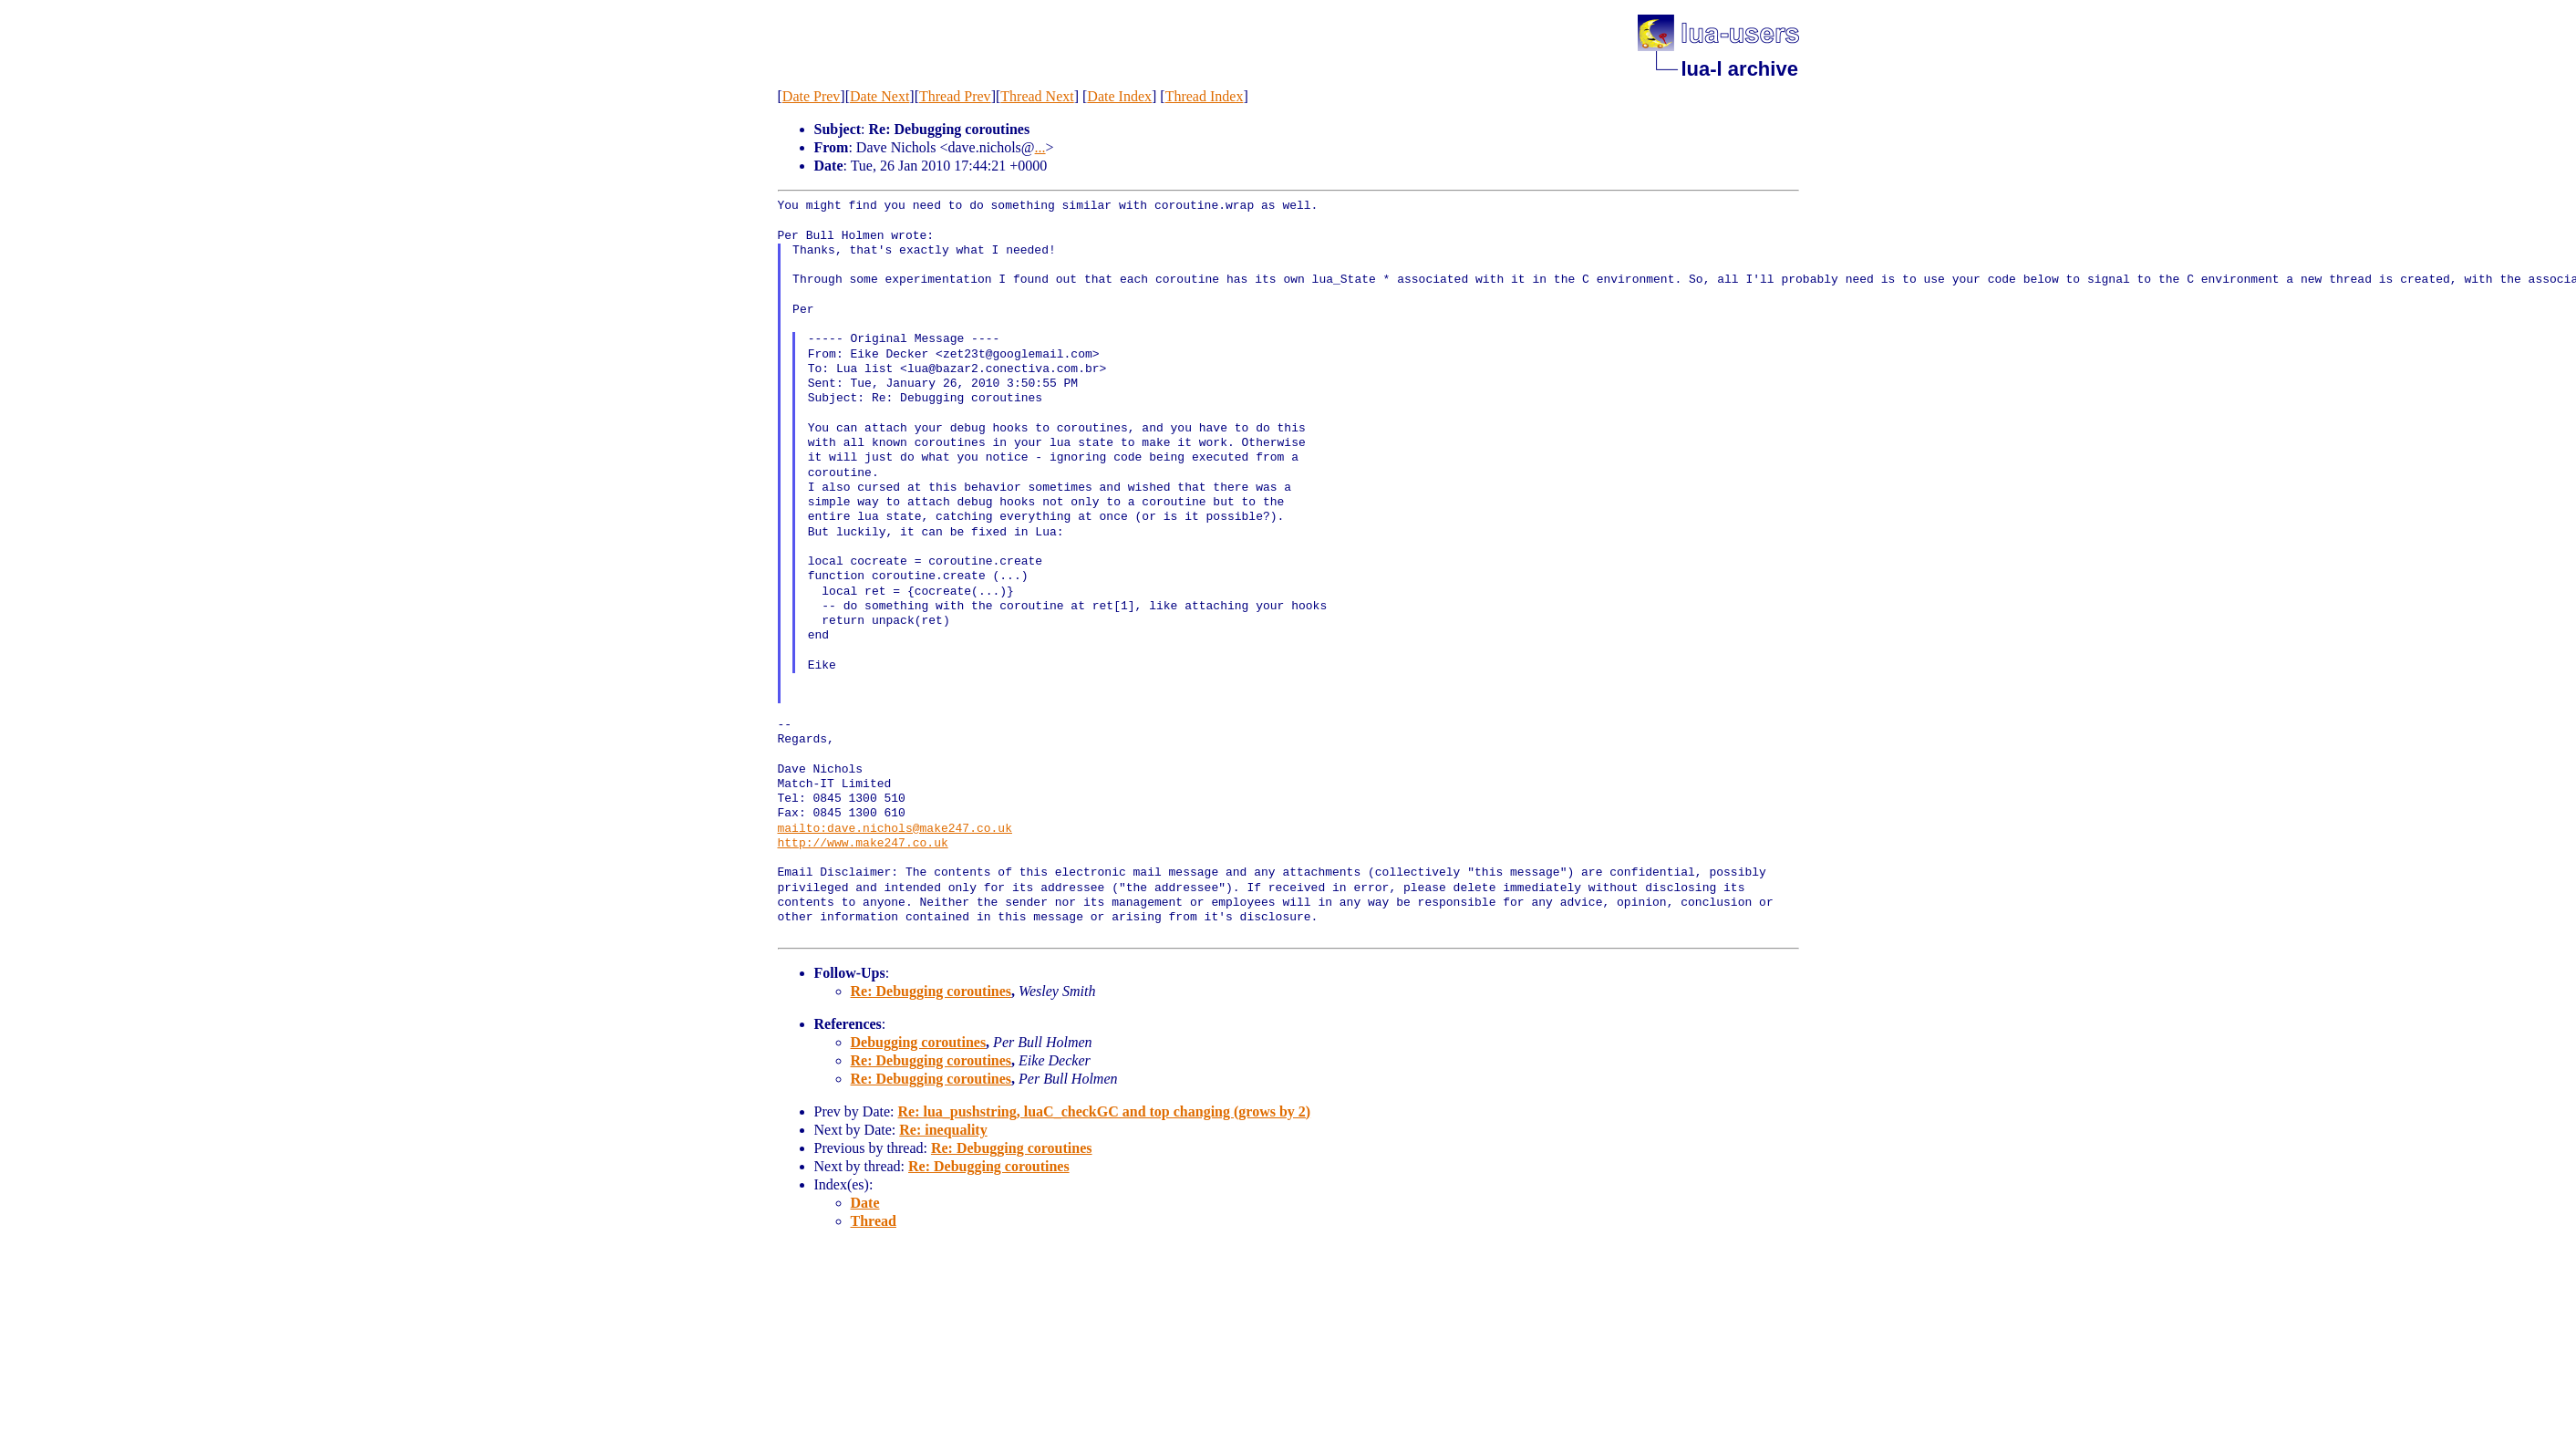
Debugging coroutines (919, 1042)
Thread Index (1204, 96)
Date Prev (811, 96)
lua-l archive (1739, 68)
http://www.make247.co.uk (863, 844)
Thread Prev (955, 96)
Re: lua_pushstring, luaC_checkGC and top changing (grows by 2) (1103, 1111)
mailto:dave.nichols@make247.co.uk (895, 829)
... (1040, 147)
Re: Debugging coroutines (931, 991)
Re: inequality (943, 1129)
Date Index (1119, 96)
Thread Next (1036, 96)
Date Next (879, 96)
